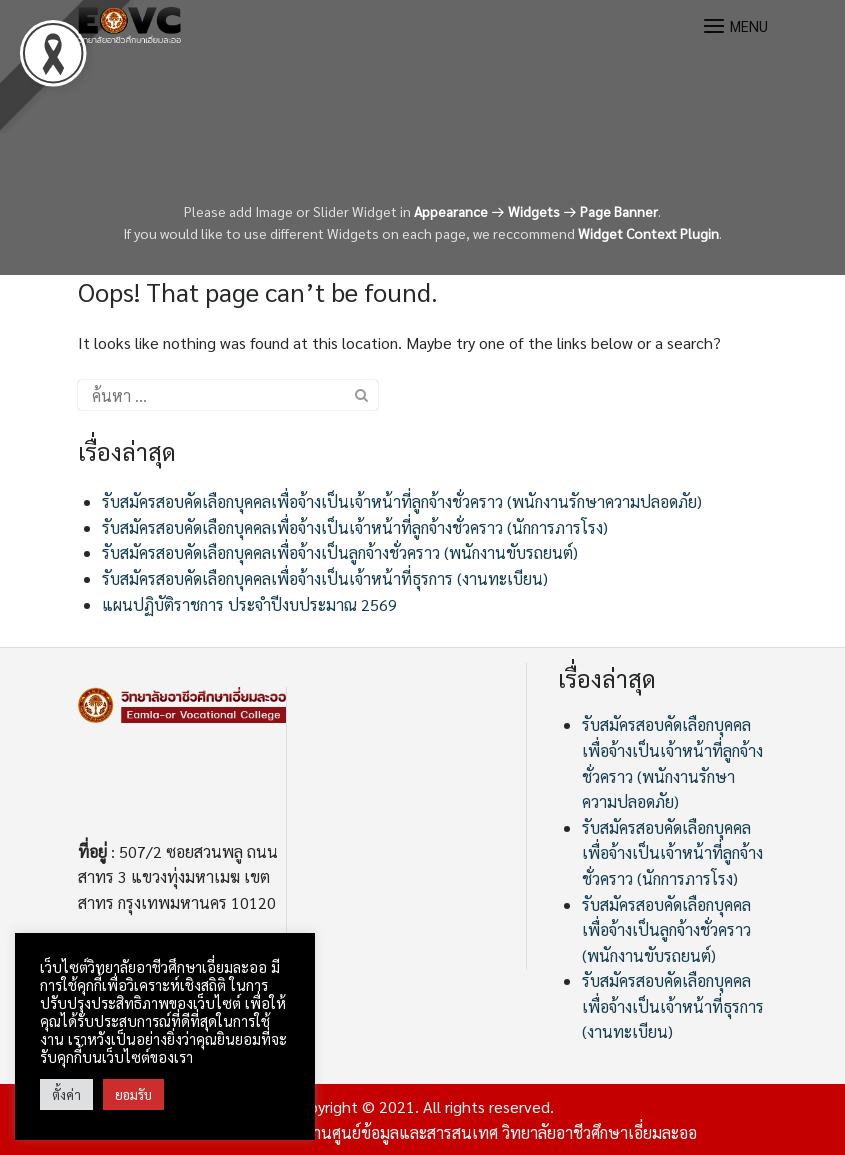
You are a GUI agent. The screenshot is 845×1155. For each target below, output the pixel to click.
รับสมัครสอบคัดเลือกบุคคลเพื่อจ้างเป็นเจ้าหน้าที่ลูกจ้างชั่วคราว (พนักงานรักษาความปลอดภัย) (402, 501)
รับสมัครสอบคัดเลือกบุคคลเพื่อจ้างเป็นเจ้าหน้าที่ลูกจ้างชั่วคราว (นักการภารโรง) (355, 527)
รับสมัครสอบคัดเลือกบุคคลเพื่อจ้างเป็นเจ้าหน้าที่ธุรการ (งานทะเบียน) (325, 578)
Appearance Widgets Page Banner (536, 211)
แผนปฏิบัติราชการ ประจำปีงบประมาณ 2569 (249, 604)
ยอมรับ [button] (133, 1094)
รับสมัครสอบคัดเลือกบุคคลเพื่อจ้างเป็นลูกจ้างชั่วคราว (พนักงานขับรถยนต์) (340, 552)
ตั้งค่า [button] (66, 1094)
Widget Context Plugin (648, 233)
